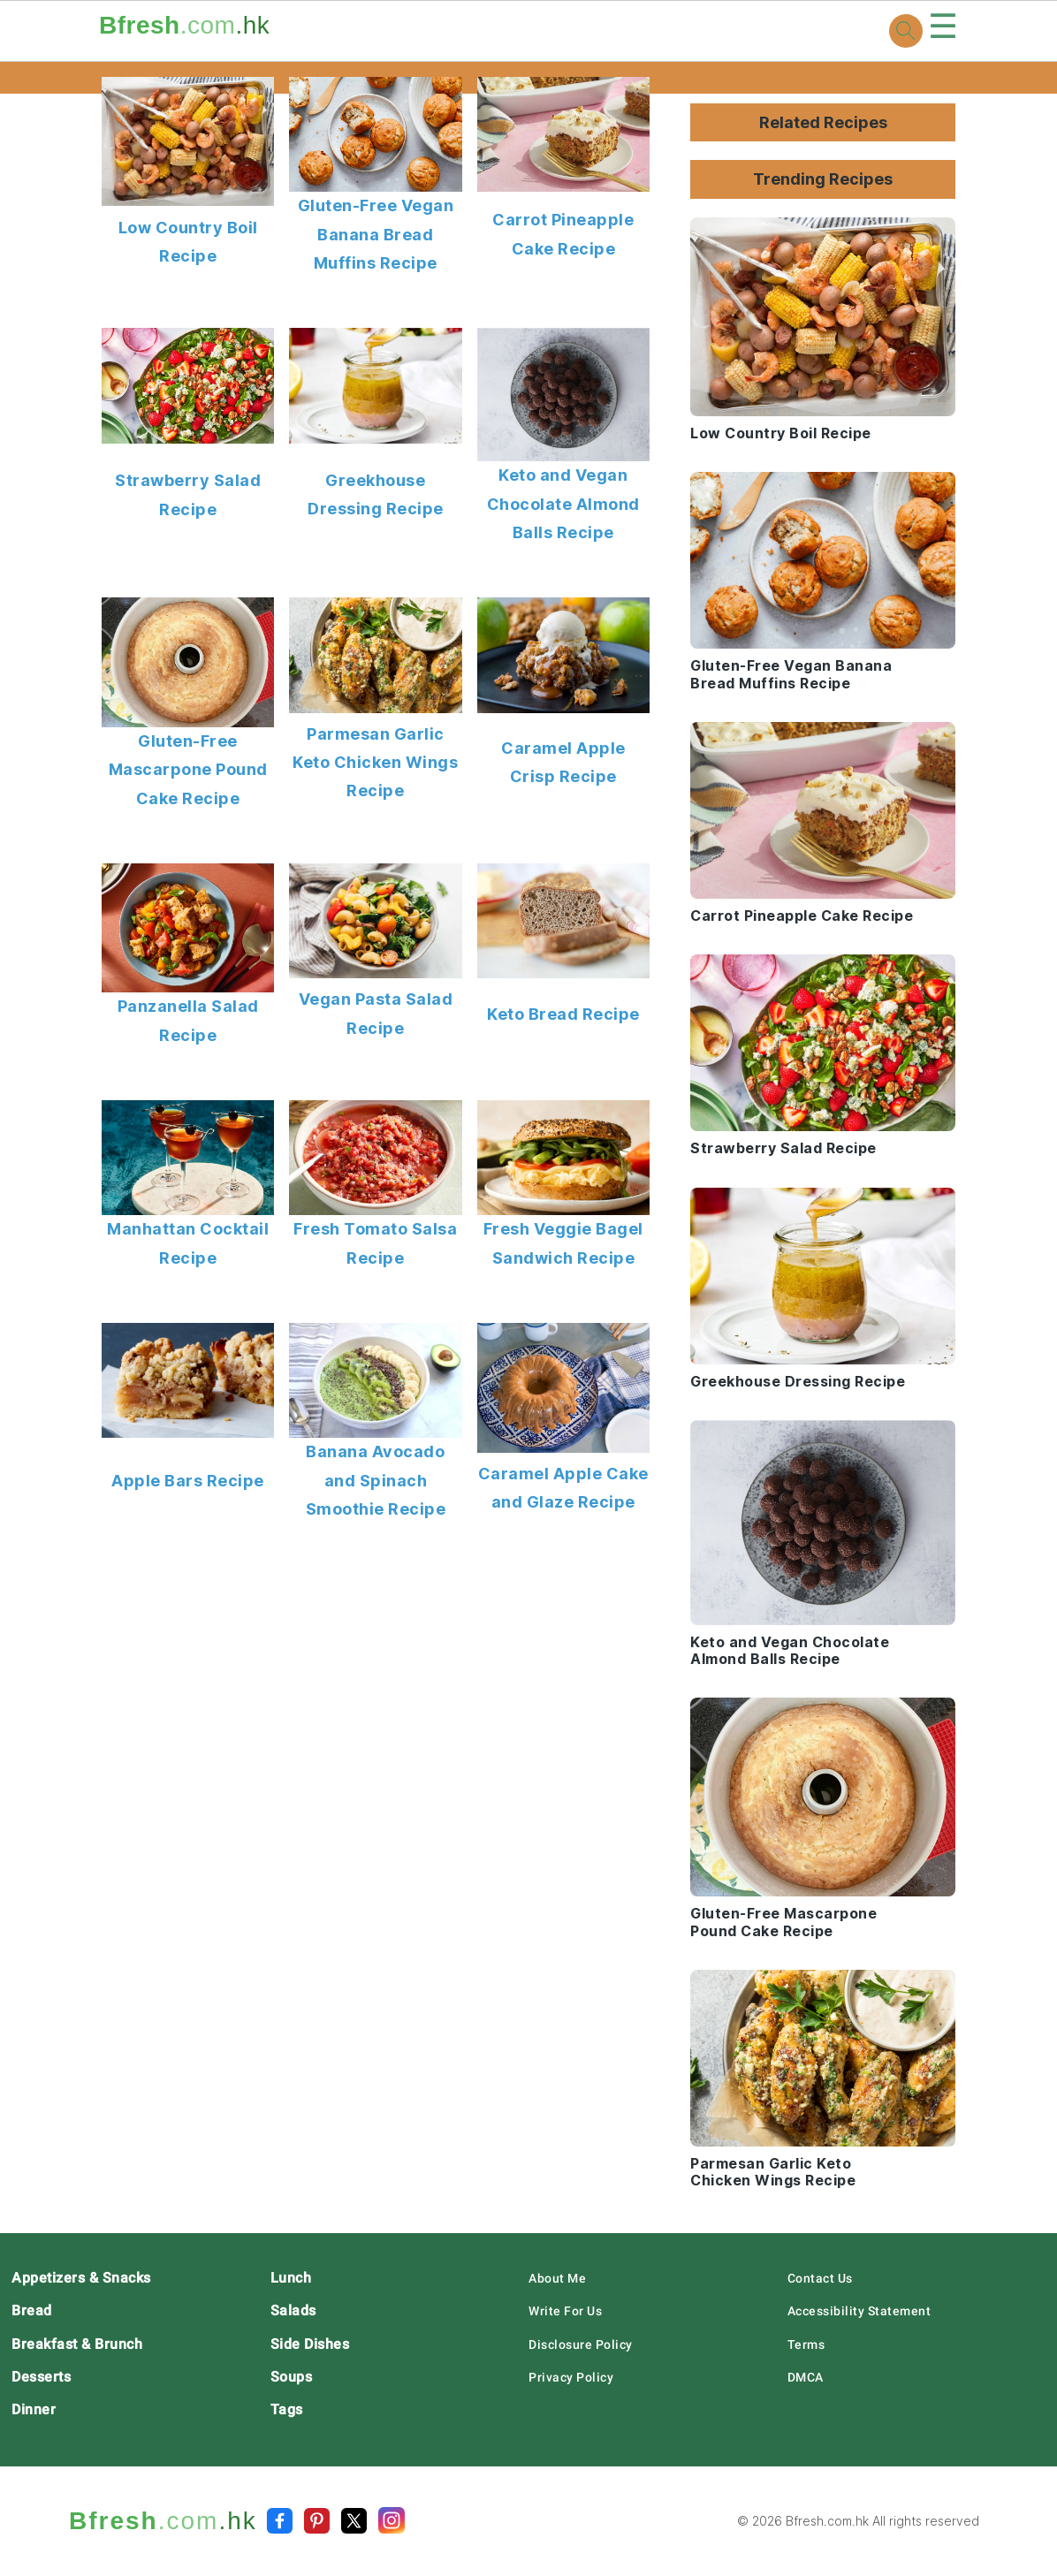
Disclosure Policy (580, 2344)
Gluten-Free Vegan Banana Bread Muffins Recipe (376, 234)
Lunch (291, 2277)
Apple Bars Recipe (187, 1480)
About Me (557, 2278)
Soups (291, 2376)
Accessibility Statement (859, 2311)
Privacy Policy (570, 2377)
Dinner (33, 2409)
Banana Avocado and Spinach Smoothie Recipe (376, 1480)
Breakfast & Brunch (76, 2344)
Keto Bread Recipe (563, 1014)
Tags (286, 2409)
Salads (293, 2310)
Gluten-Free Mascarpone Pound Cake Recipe (188, 770)
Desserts (41, 2376)
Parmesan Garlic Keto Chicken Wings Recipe (375, 763)
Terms (806, 2344)
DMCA (805, 2377)
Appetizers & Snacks (81, 2277)
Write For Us (565, 2311)
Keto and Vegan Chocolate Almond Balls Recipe (563, 504)
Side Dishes (310, 2344)
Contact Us (820, 2278)
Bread (31, 2310)
